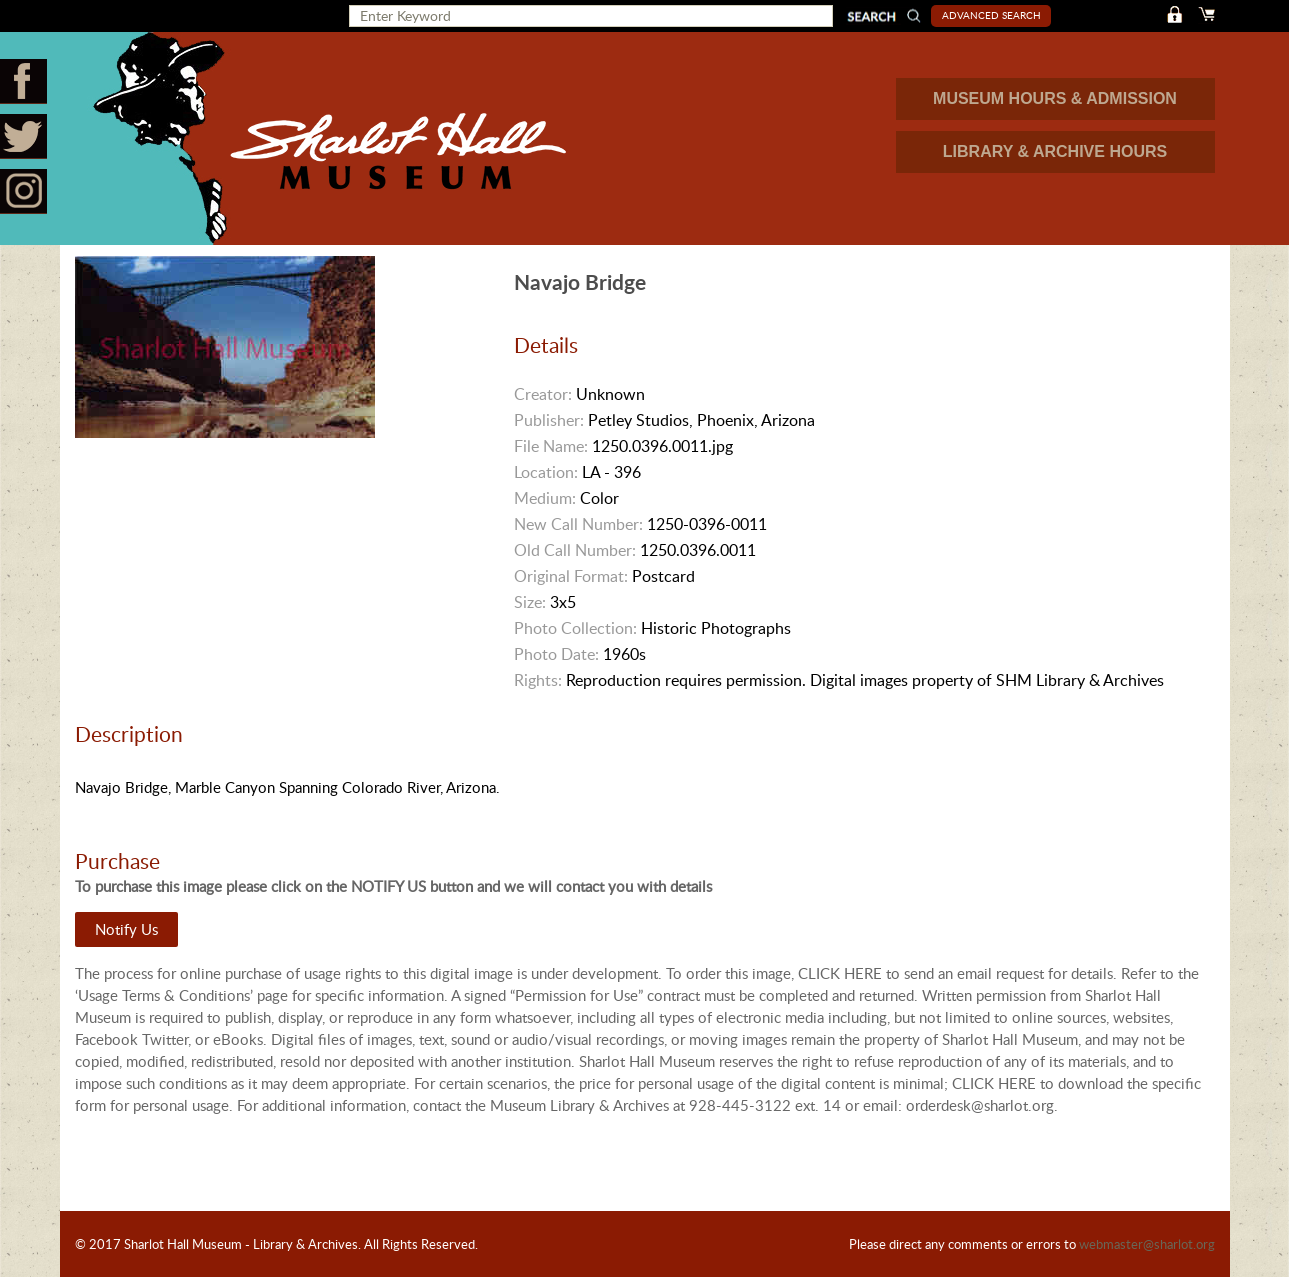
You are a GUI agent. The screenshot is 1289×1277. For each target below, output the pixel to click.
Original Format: (571, 576)
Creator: (543, 394)
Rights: (538, 680)
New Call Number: (578, 524)
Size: (530, 602)
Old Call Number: (575, 550)
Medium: (545, 498)
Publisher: (549, 420)
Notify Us (126, 929)
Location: (546, 472)
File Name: (551, 446)
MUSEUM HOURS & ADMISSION (1055, 98)
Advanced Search (991, 15)
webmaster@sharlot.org (1147, 1244)
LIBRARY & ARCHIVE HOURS (1055, 151)
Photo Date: (556, 654)
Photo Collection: (575, 628)
